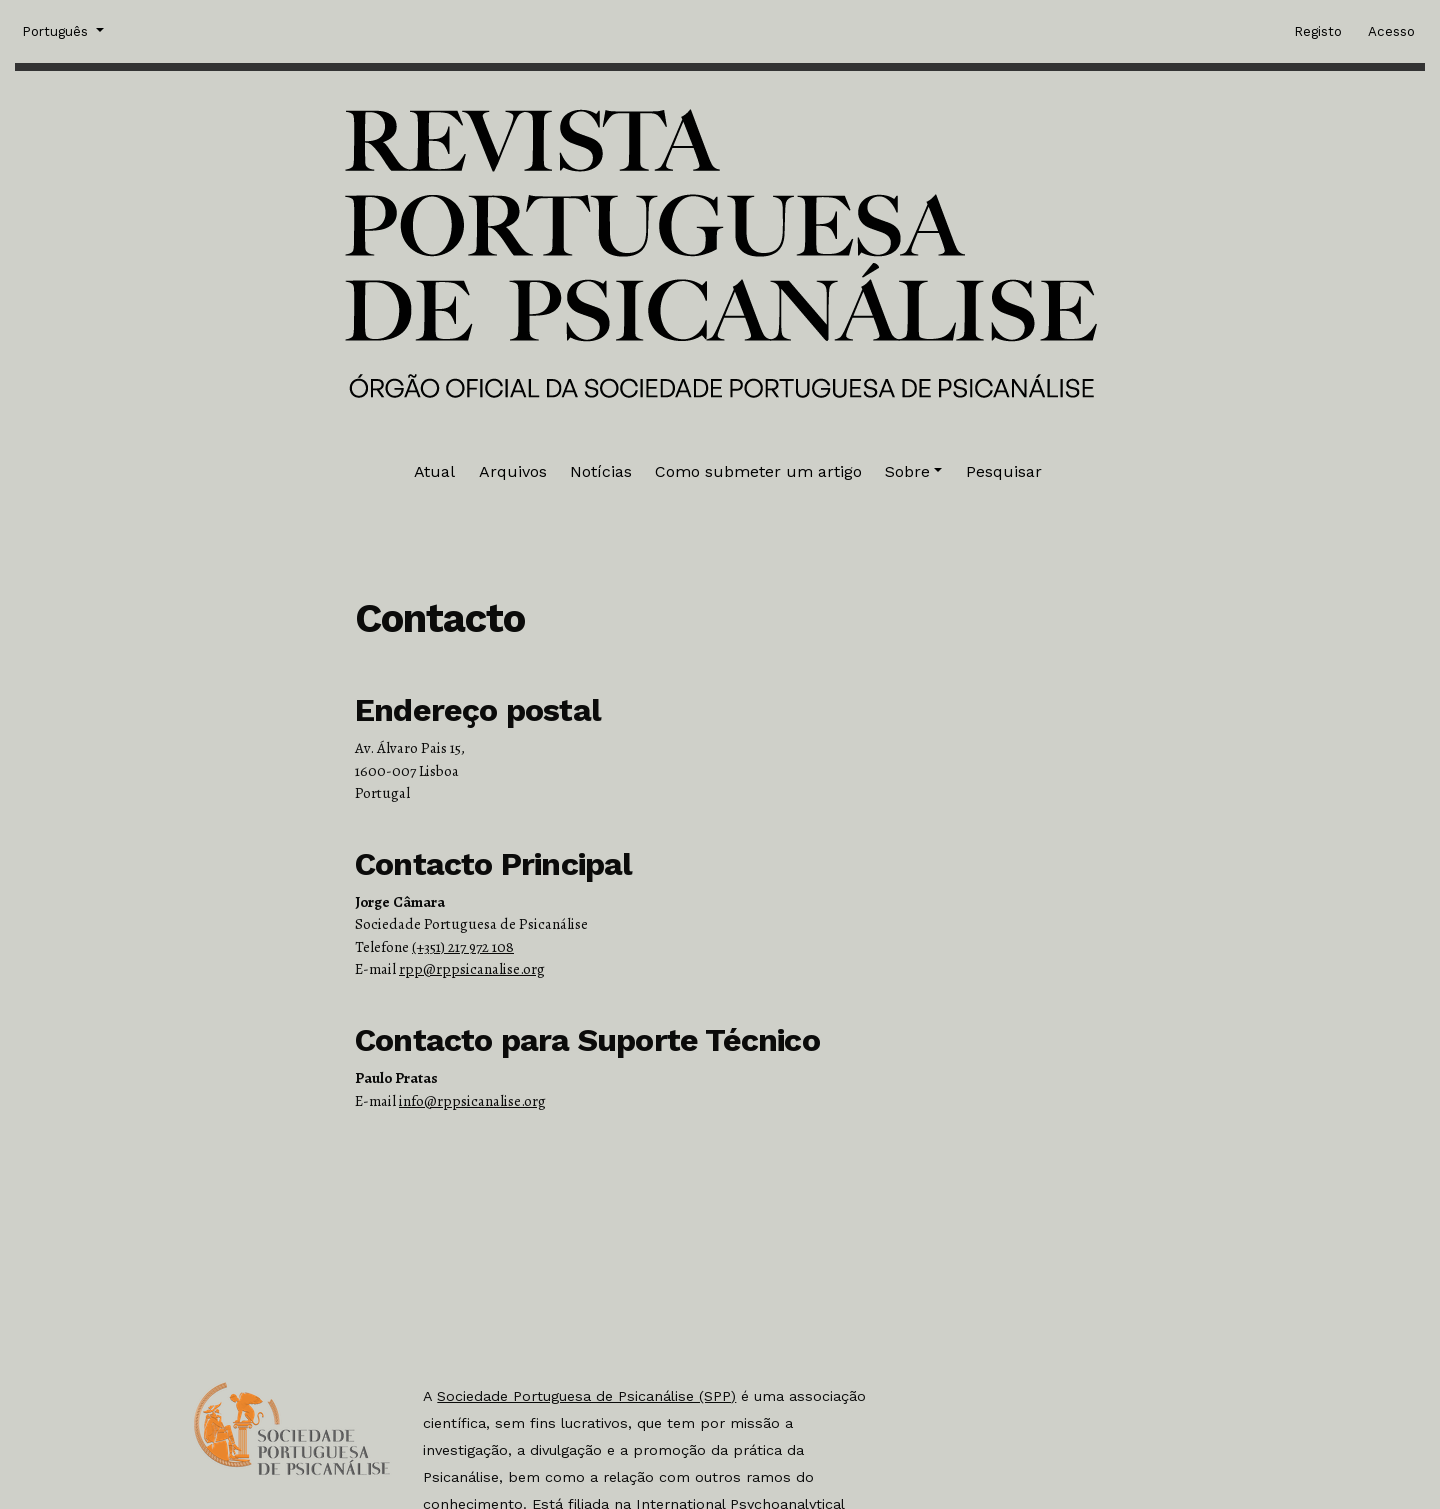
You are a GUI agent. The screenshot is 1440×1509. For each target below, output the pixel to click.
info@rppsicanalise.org (472, 1101)
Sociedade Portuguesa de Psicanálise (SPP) (586, 1396)
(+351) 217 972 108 (463, 947)
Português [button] (57, 30)
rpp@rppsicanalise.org (472, 969)
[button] (913, 472)
